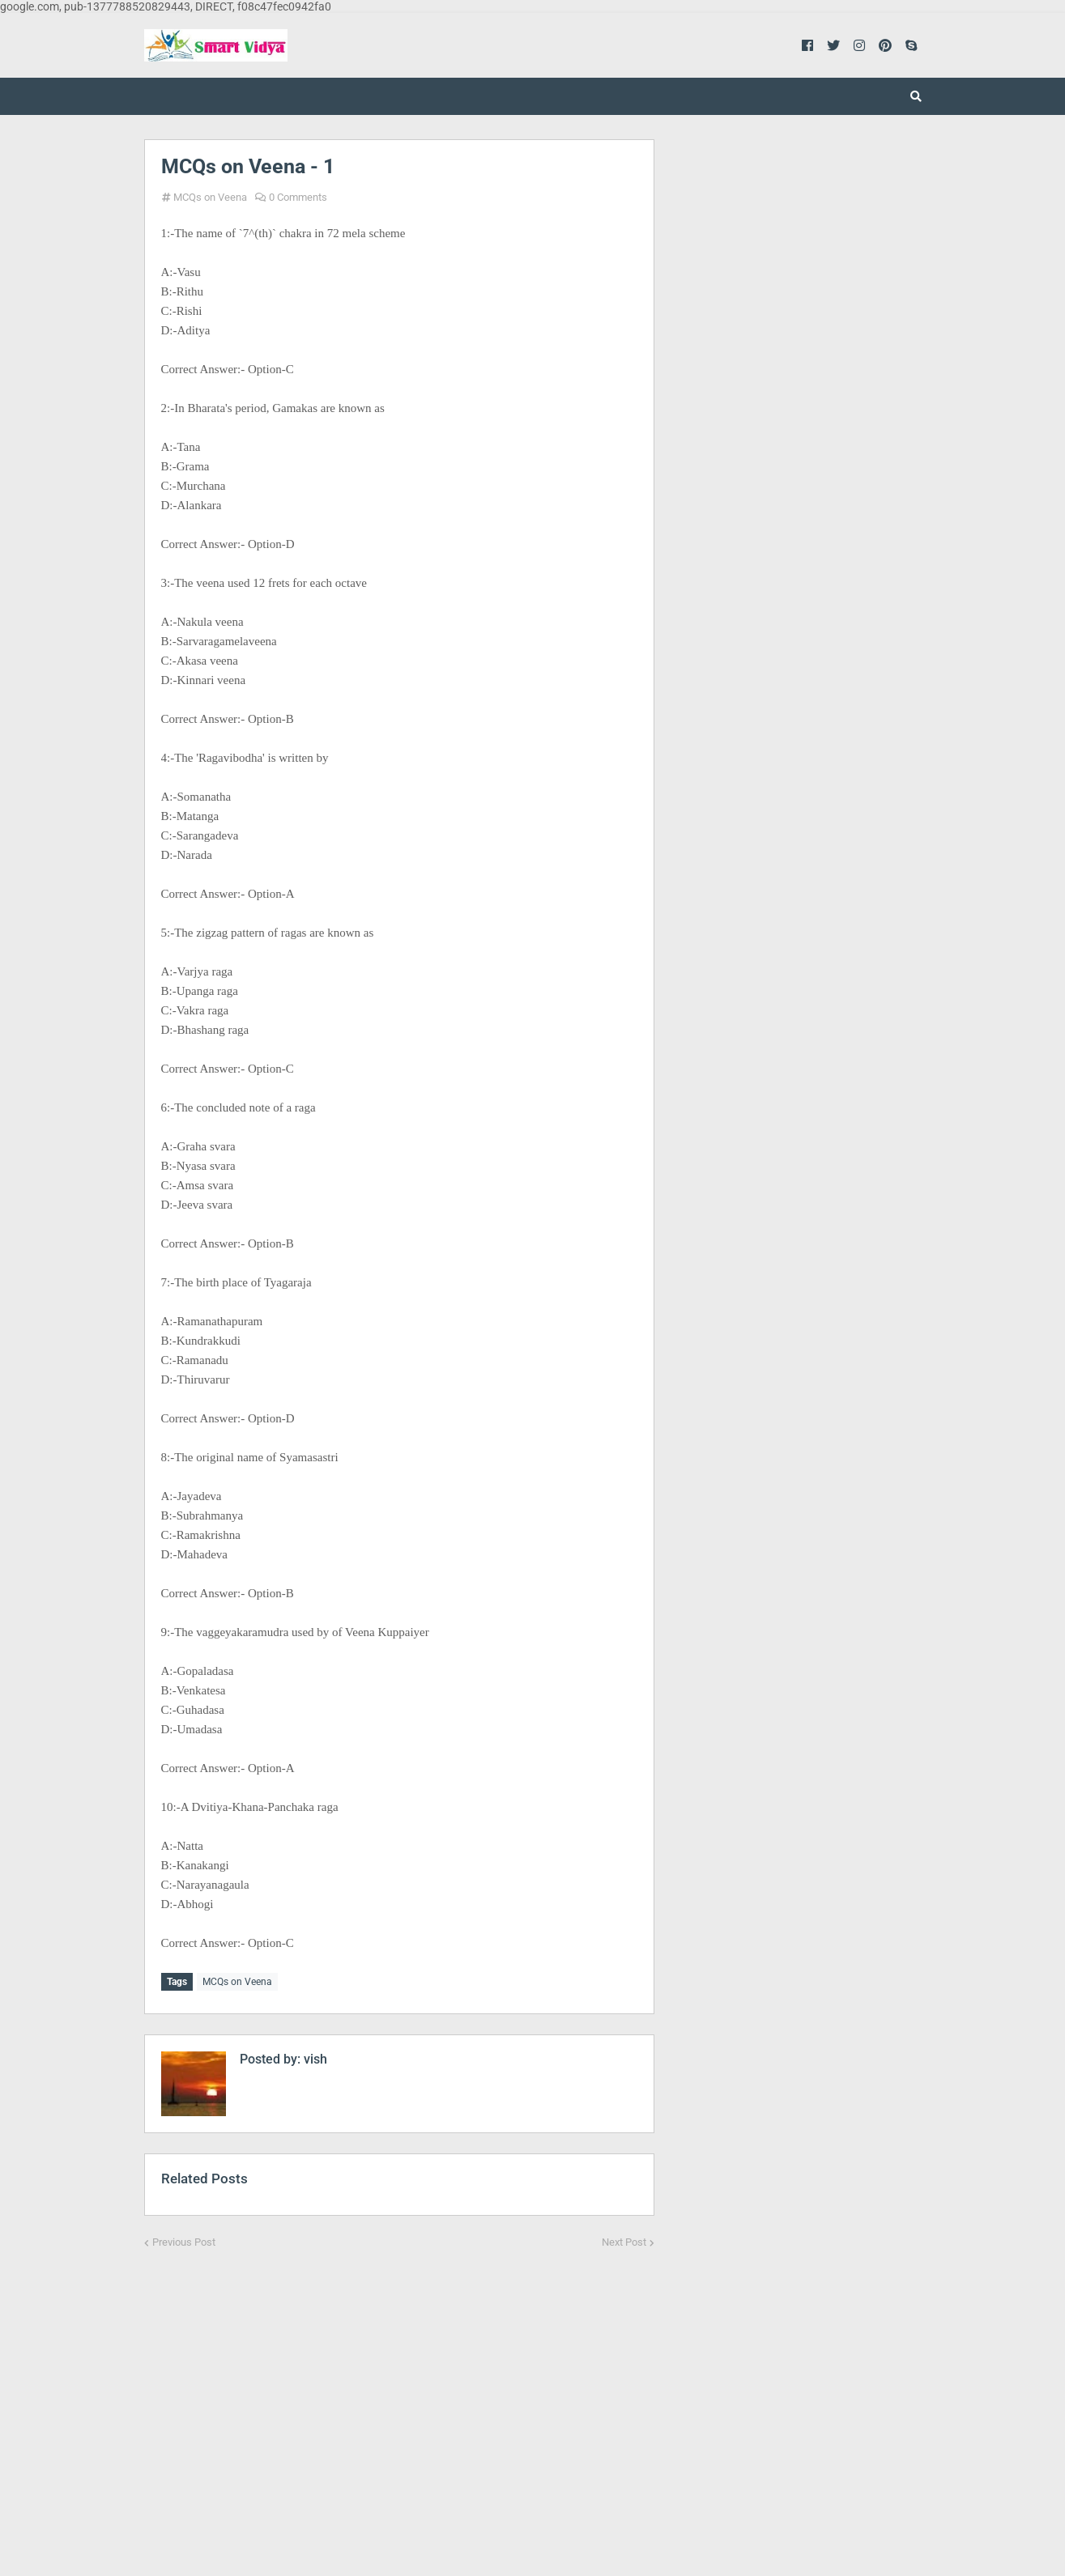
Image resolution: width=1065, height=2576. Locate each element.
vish (313, 2056)
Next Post (624, 2240)
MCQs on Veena (210, 197)
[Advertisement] (399, 2399)
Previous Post (183, 2240)
